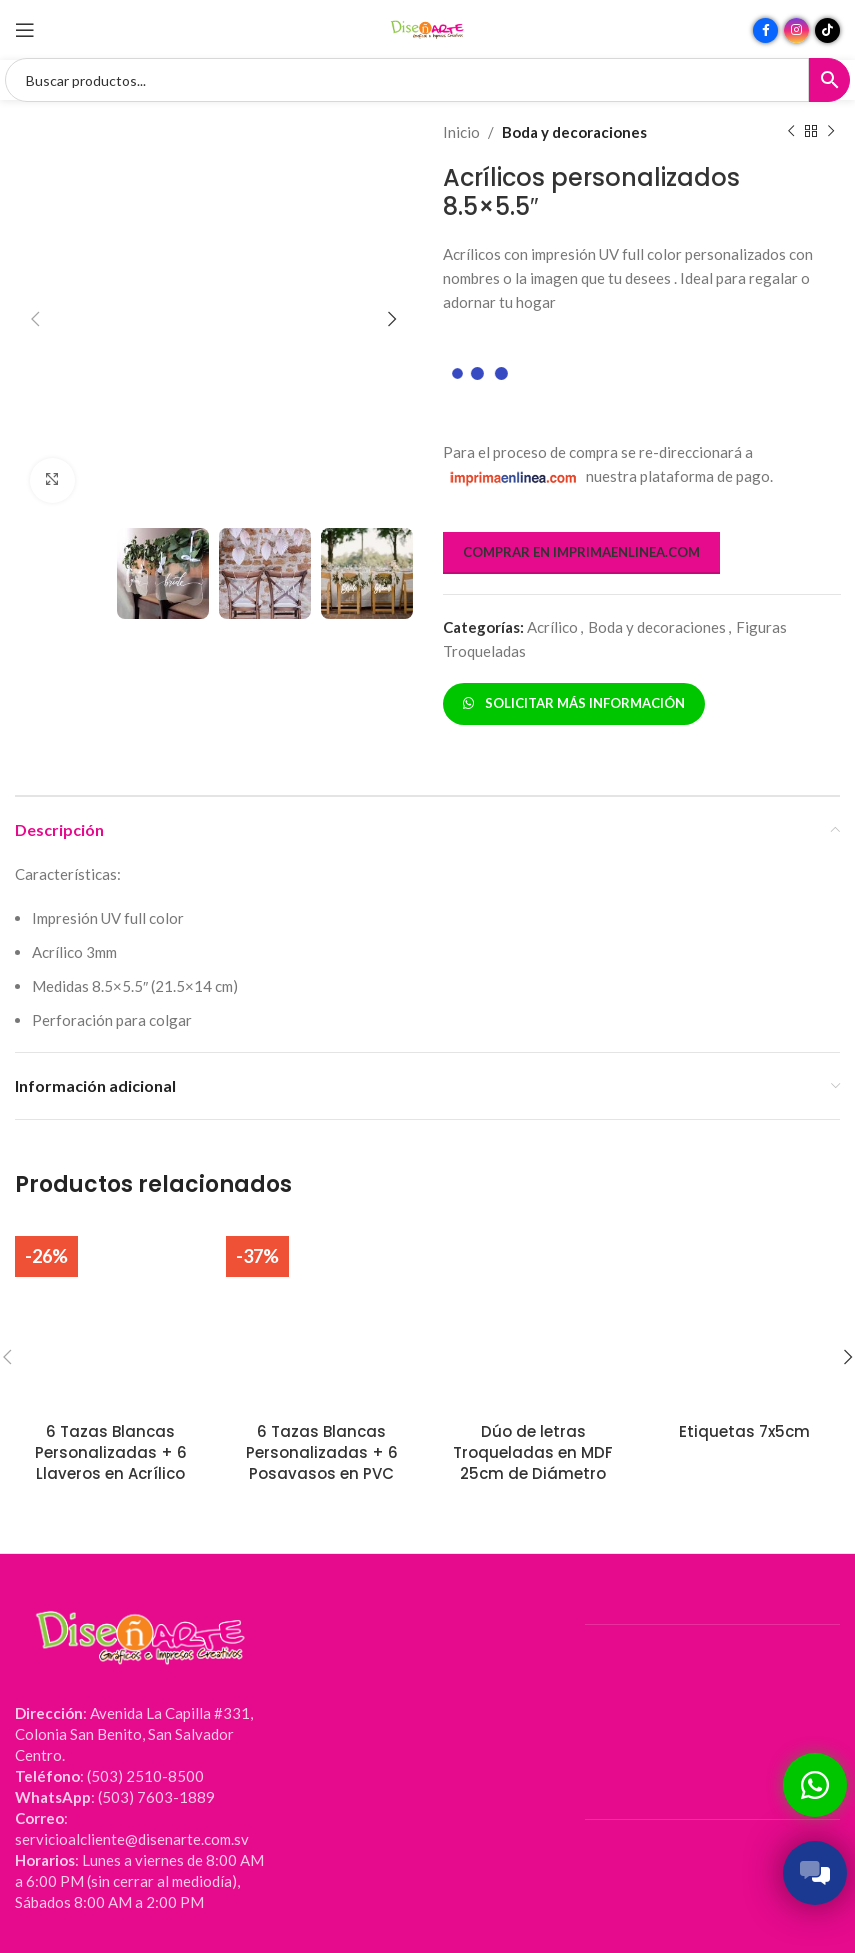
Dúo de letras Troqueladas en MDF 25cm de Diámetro (533, 1452)
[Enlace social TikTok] (827, 30)
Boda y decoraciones (574, 132)
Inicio (461, 132)
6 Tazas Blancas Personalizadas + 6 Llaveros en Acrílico (111, 1452)
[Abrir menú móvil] (25, 30)
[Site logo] (428, 28)
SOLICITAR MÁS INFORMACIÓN (574, 703)
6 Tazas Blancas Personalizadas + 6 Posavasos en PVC (322, 1452)
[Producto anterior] (790, 132)
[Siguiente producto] (830, 132)
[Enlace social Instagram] (796, 30)
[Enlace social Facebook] (765, 30)
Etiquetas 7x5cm (744, 1431)
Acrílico (552, 627)
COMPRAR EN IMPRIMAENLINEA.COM (581, 552)
